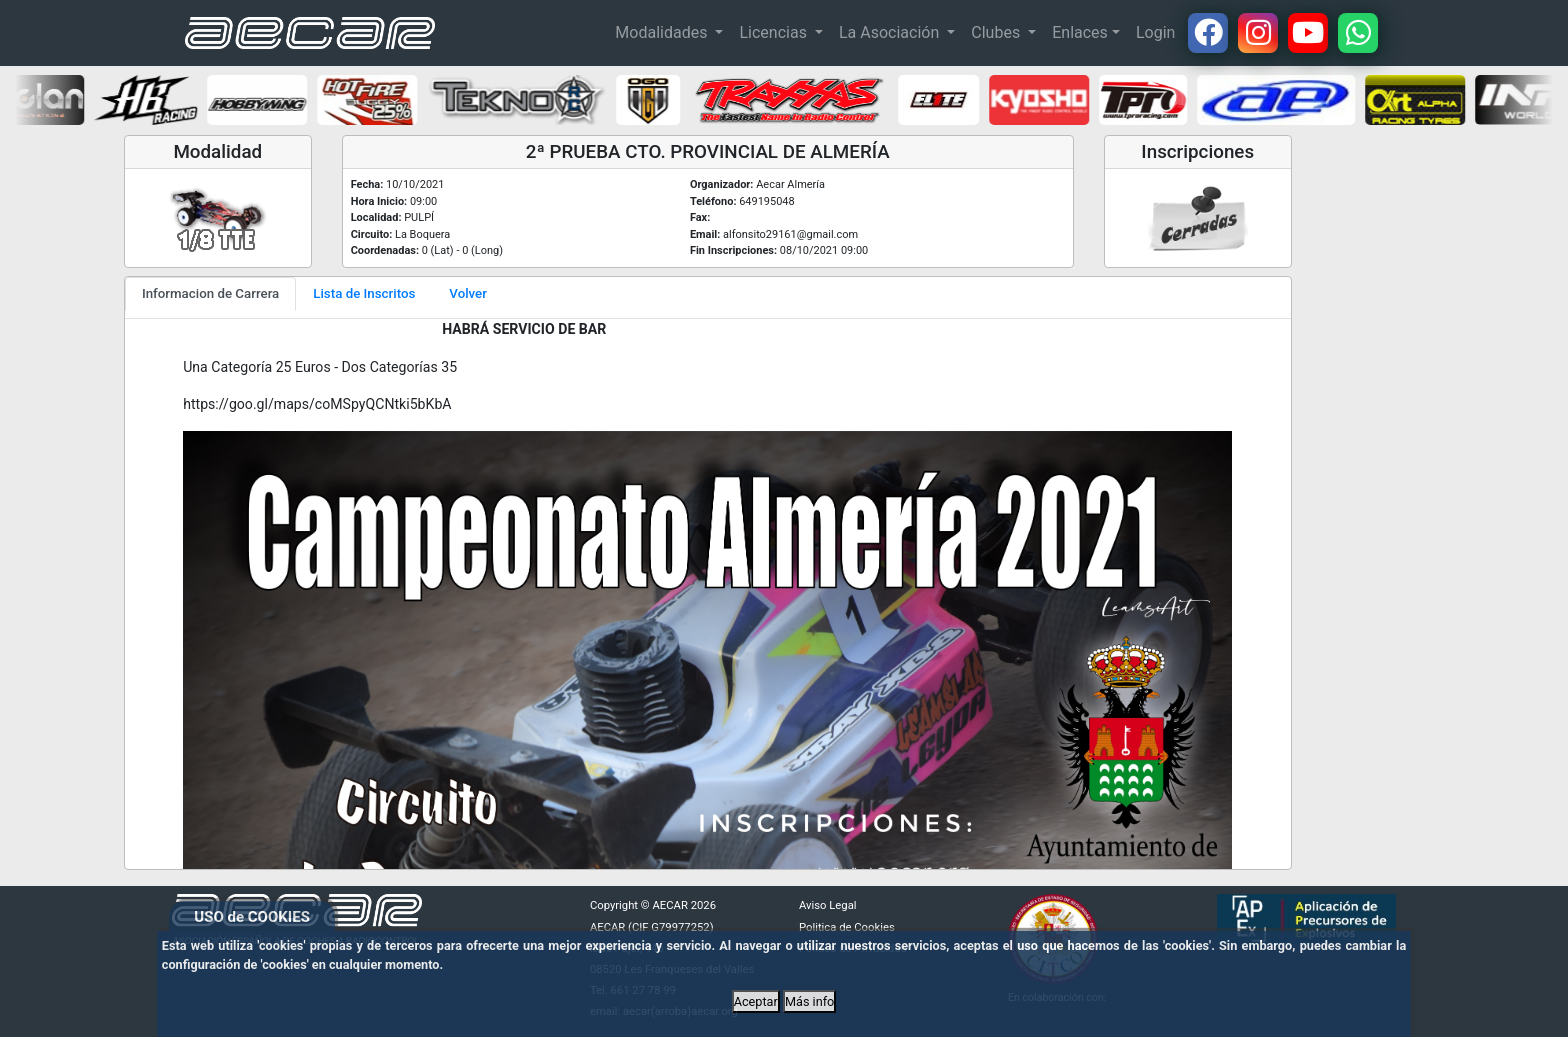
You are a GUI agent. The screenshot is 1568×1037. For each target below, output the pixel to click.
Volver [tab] (468, 293)
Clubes (997, 32)
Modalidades (663, 32)
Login (1155, 32)
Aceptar (756, 1001)
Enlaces (1080, 32)
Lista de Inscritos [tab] (364, 293)
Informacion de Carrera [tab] (210, 293)
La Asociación (891, 32)
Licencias (774, 32)
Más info (809, 1001)
